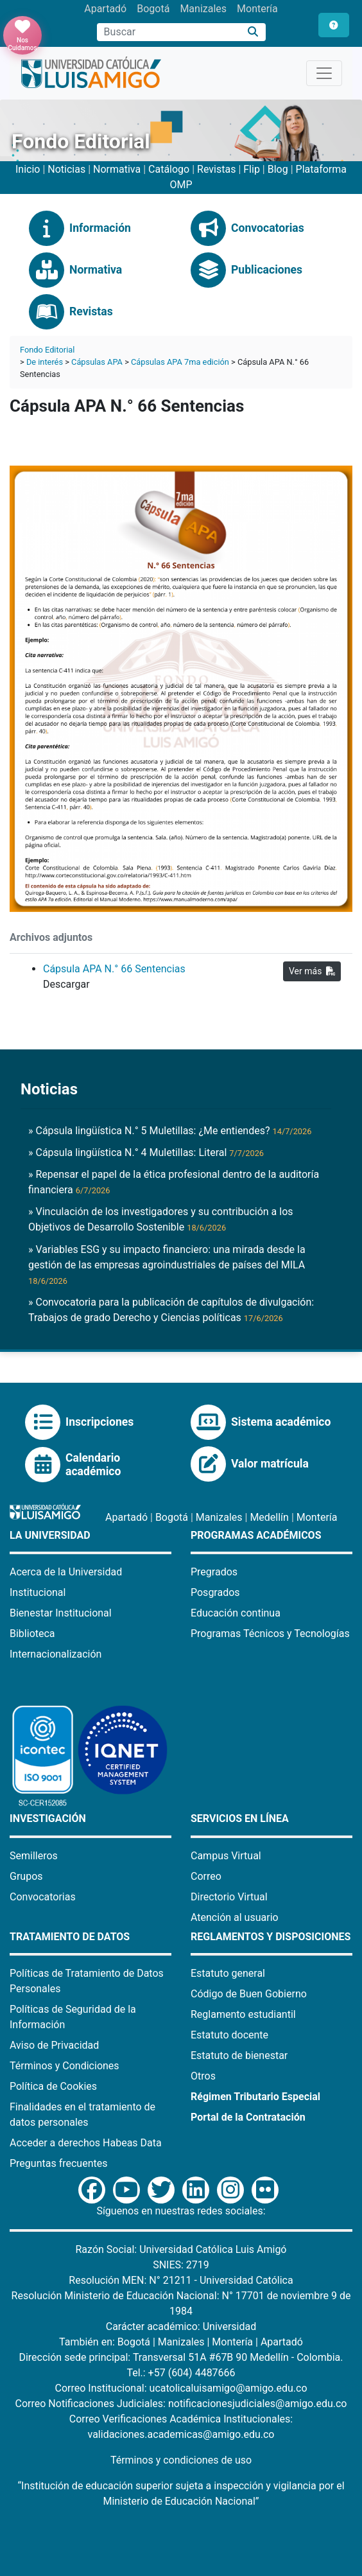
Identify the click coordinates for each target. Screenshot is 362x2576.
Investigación (48, 1818)
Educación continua (235, 1613)
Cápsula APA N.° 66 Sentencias (114, 969)
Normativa (117, 169)
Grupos (26, 1876)
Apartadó (105, 9)
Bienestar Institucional (61, 1613)
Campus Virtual (226, 1856)
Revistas (216, 169)
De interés (44, 362)
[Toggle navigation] (324, 73)
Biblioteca (32, 1633)
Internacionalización (55, 1654)
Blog (278, 169)
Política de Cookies (53, 2086)
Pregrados (214, 1572)
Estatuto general (228, 1973)
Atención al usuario (235, 1917)
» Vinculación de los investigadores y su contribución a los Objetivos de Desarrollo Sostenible (160, 1219)
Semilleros (34, 1856)
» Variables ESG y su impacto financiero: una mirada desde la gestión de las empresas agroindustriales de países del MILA (167, 1264)
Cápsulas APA (97, 362)
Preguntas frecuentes (58, 2163)
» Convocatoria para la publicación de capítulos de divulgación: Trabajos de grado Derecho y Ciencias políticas (171, 1310)
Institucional (37, 1592)
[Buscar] (253, 32)
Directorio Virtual (229, 1897)
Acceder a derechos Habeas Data (86, 2143)
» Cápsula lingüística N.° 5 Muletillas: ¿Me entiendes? (169, 1131)
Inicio (27, 169)
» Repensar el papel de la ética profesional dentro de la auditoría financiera (173, 1182)
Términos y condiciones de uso (181, 2460)
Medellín (269, 1517)
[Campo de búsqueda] (168, 32)
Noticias (66, 169)
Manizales (203, 9)
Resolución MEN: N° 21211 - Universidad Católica (181, 2280)
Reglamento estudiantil (243, 2014)
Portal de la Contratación (248, 2117)
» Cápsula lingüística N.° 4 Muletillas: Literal (146, 1152)
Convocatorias (43, 1897)
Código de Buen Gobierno (249, 1994)
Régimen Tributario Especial (255, 2096)
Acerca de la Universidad (66, 1572)
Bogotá (153, 9)
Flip (251, 169)
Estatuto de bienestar (239, 2055)
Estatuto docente (229, 2035)
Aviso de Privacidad (54, 2045)
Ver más (312, 971)
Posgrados (215, 1592)
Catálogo (168, 169)
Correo (206, 1876)
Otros (203, 2076)
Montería (257, 9)
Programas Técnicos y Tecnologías (270, 1633)
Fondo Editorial (47, 350)
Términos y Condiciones (64, 2066)
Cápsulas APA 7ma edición (180, 362)
